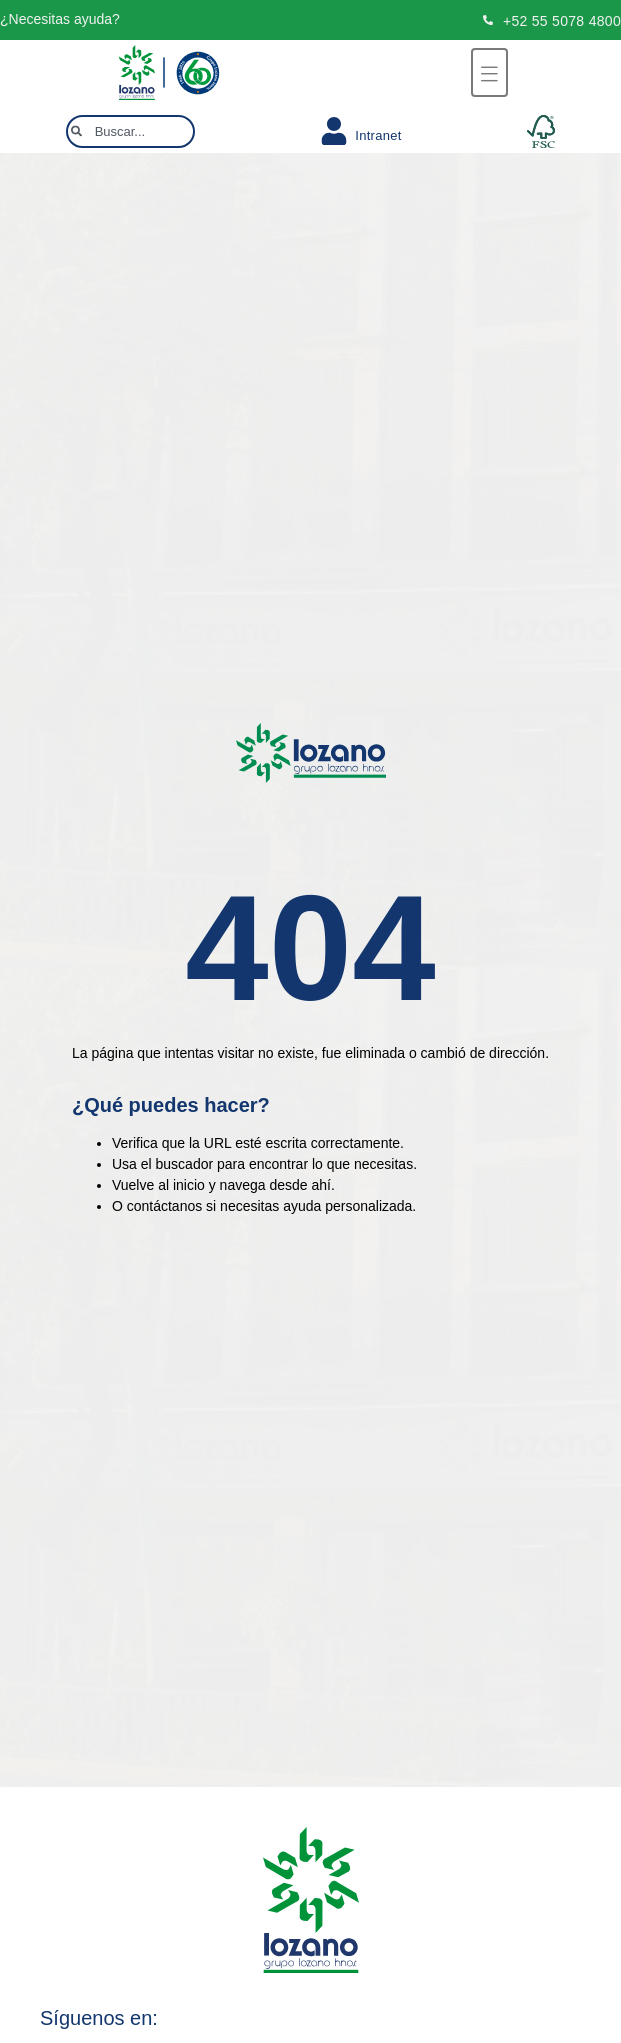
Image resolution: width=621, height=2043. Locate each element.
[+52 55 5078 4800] (488, 20)
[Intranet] (334, 131)
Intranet (378, 135)
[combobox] (130, 131)
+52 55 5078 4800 (562, 21)
